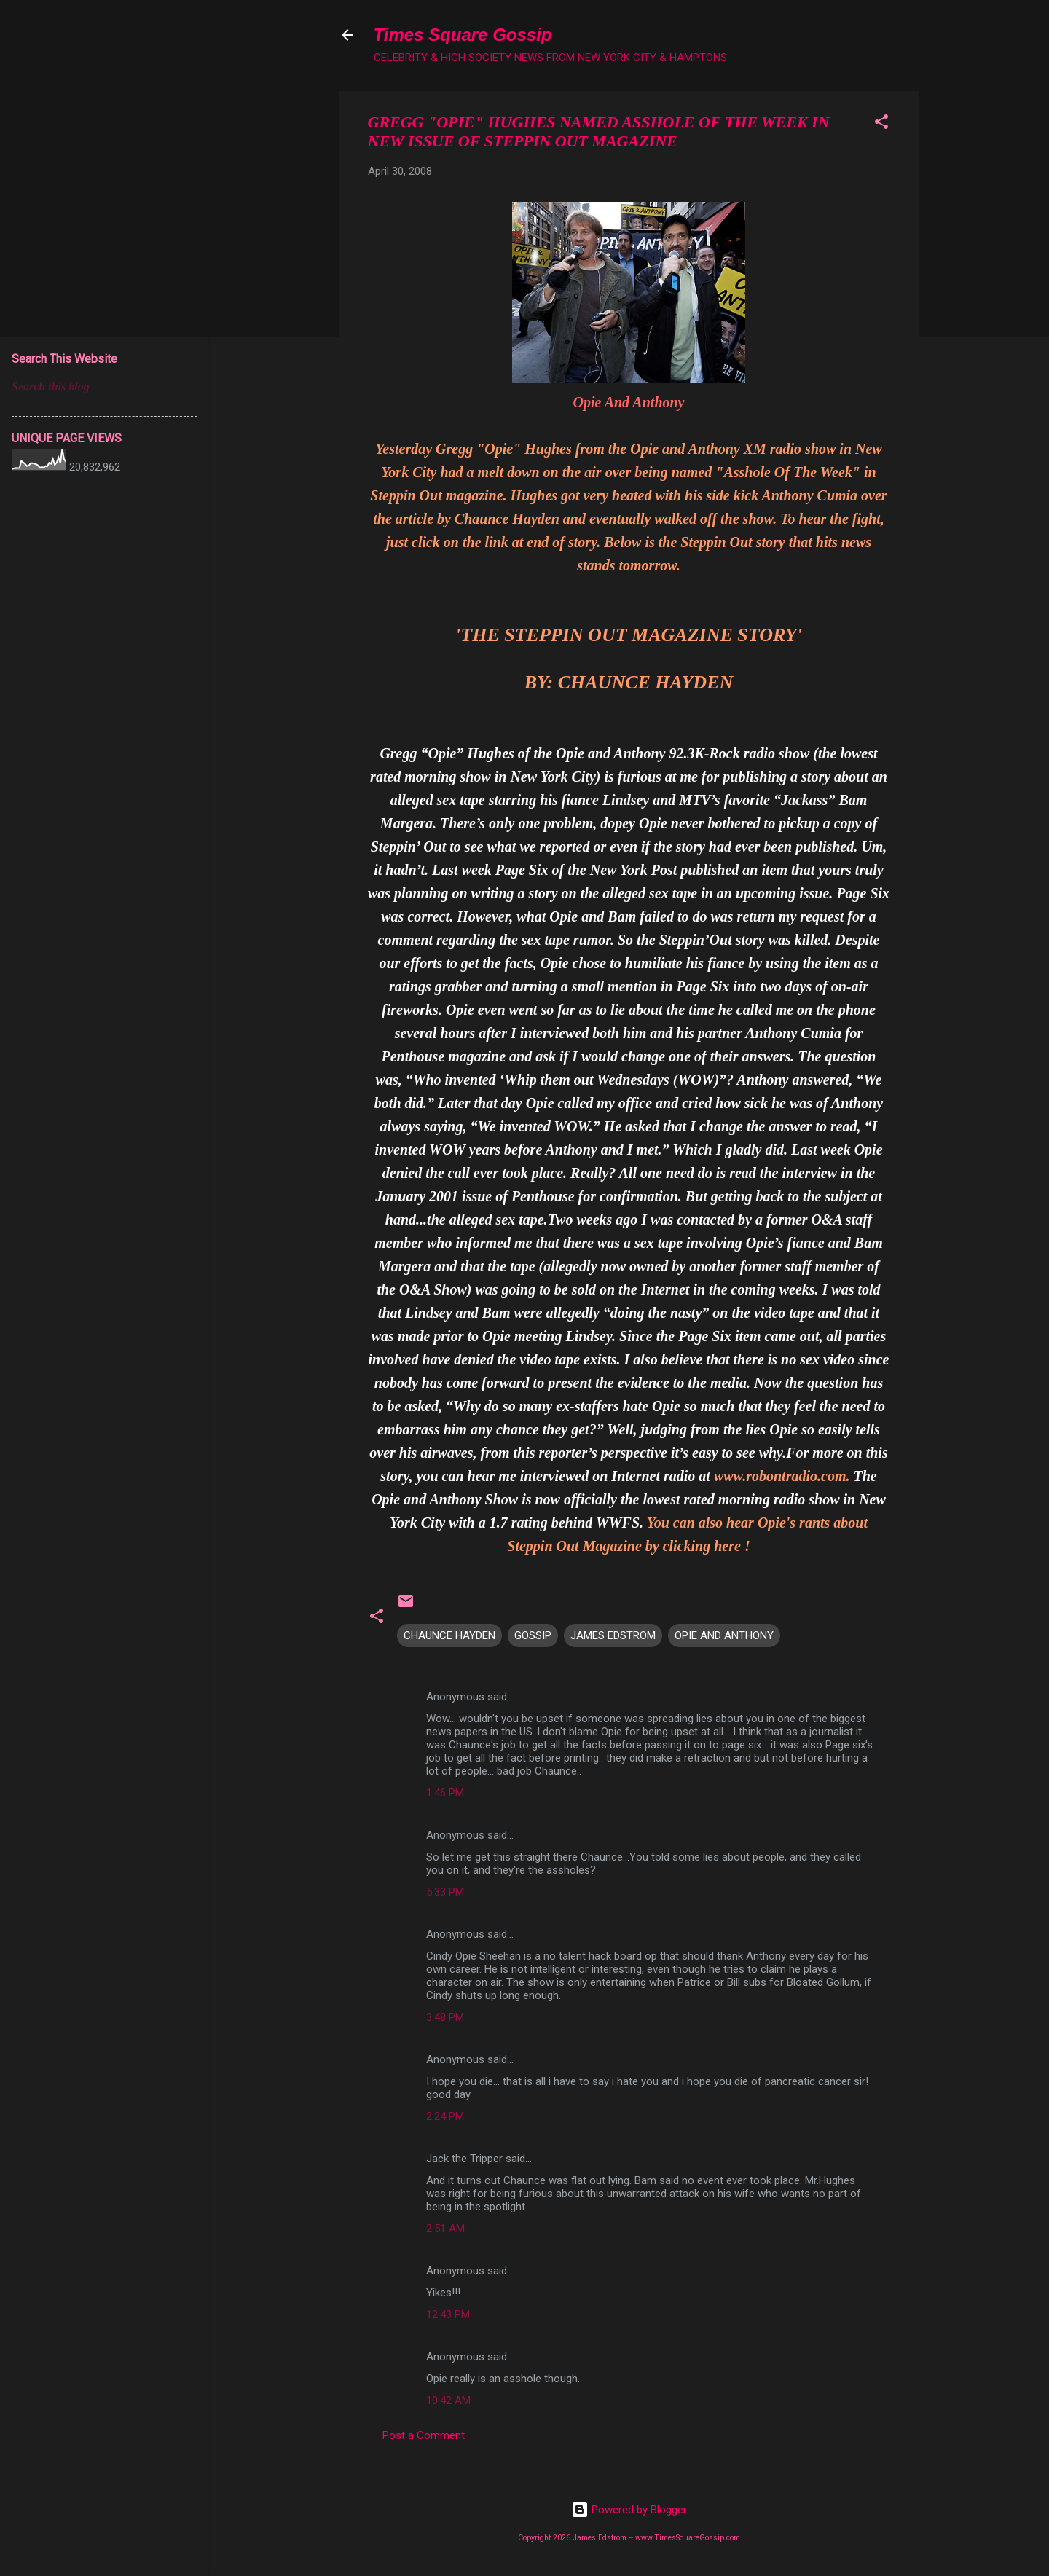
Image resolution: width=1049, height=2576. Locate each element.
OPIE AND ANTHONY (724, 1635)
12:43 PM (448, 2314)
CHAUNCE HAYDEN (449, 1635)
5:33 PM (445, 1891)
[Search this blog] (104, 386)
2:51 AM (445, 2228)
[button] (881, 124)
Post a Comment (423, 2435)
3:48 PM (445, 2017)
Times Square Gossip (463, 34)
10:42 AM (448, 2400)
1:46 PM (445, 1792)
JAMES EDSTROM (613, 1635)
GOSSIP (532, 1635)
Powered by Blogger (629, 2509)
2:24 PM (445, 2116)
